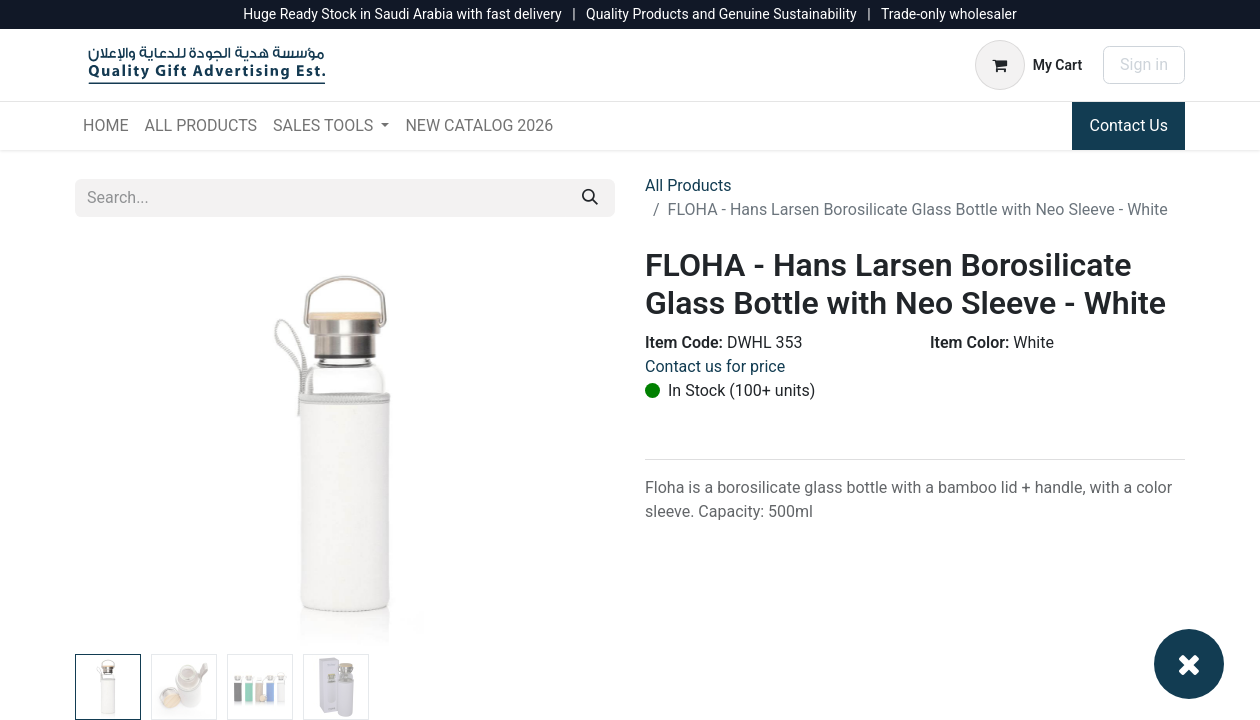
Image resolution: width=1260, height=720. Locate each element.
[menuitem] (105, 126)
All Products (688, 185)
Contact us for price (715, 366)
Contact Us (1128, 125)
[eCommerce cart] (1028, 65)
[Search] (590, 198)
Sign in (1144, 64)
